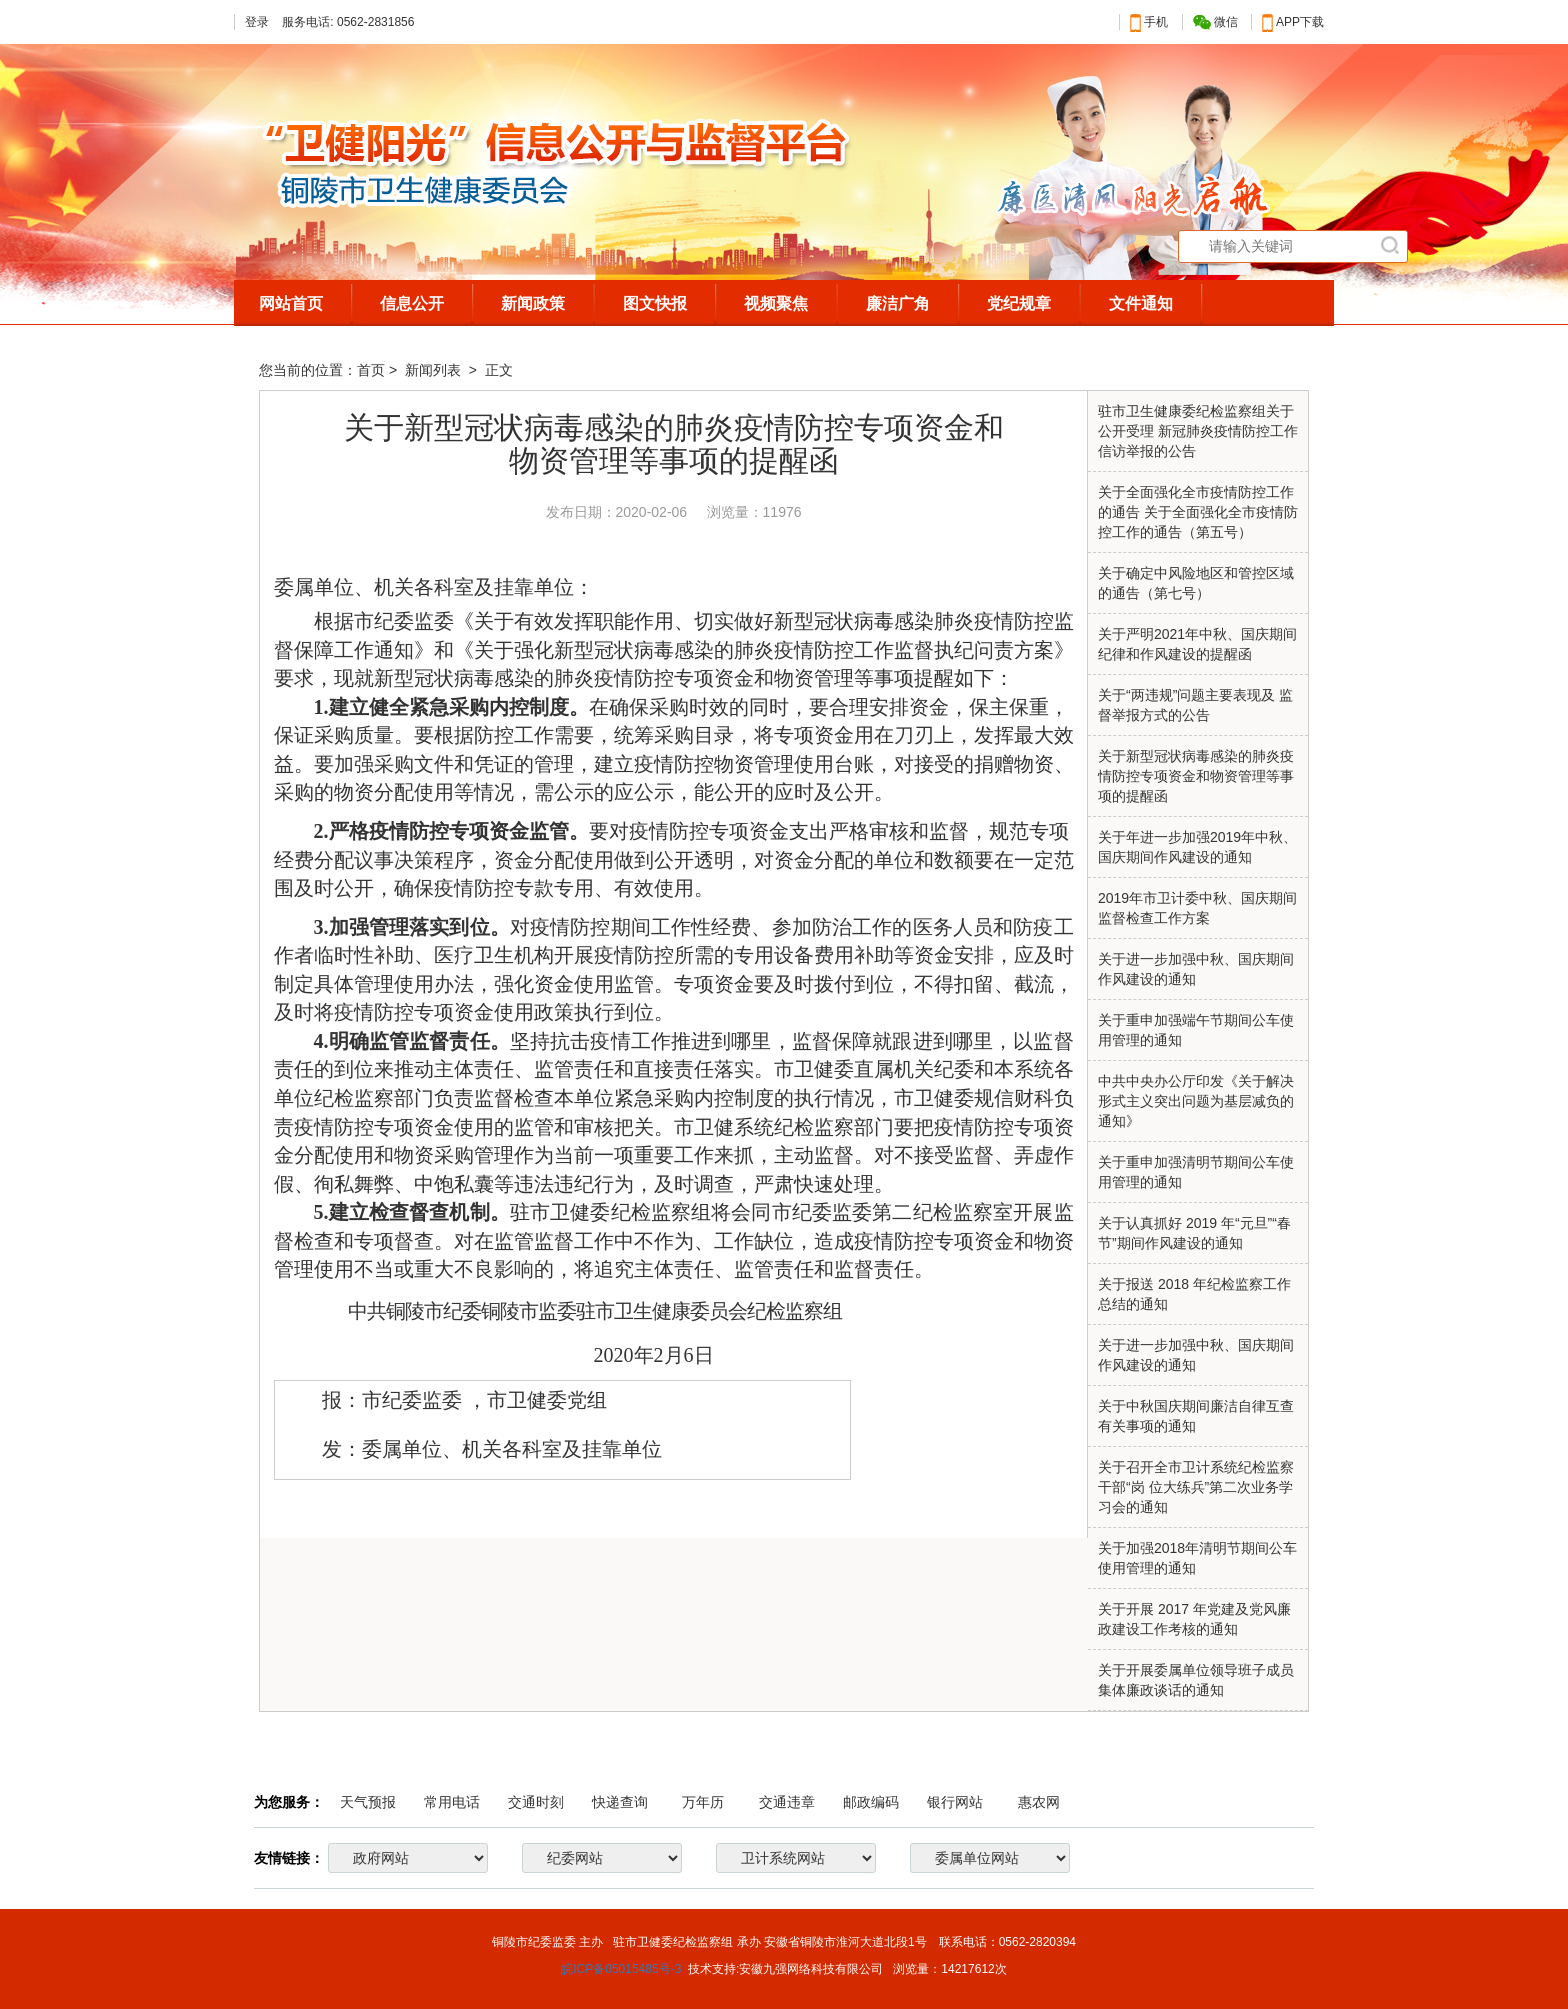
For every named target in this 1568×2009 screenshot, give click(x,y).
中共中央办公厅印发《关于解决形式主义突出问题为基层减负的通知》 (1196, 1101)
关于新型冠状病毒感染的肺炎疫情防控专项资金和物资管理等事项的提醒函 (1196, 776)
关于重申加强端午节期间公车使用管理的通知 (1196, 1030)
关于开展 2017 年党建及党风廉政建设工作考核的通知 (1194, 1619)
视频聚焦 (776, 303)
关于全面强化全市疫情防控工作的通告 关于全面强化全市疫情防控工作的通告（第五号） (1198, 512)
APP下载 (1293, 22)
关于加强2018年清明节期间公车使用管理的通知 (1197, 1558)
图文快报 (655, 303)
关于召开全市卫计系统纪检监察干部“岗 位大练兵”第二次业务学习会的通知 (1196, 1487)
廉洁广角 (898, 303)
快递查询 (620, 1802)
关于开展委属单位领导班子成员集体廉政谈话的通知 (1196, 1680)
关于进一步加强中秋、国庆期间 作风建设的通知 (1196, 969)
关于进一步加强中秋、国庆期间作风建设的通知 (1196, 1355)
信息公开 (412, 303)
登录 (257, 22)
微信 (1215, 22)
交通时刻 (536, 1802)
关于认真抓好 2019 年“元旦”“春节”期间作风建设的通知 (1194, 1233)
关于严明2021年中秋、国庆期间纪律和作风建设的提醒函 (1197, 644)
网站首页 (291, 303)
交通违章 (787, 1802)
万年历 (703, 1802)
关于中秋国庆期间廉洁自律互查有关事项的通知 (1196, 1416)
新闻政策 (533, 303)
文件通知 (1141, 303)
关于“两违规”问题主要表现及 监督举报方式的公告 (1195, 705)
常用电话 (452, 1802)
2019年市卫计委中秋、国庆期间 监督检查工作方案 (1197, 908)
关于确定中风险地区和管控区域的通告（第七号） (1196, 583)
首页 (371, 370)
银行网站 (955, 1802)
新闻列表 (435, 370)
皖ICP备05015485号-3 (621, 1969)
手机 (1149, 22)
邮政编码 (871, 1802)
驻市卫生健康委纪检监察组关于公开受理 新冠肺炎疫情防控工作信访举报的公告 (1198, 431)
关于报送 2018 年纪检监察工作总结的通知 (1194, 1294)
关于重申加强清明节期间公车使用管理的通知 (1196, 1172)
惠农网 (1039, 1802)
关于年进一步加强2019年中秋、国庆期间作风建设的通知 (1197, 847)
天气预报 (368, 1802)
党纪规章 (1019, 303)
